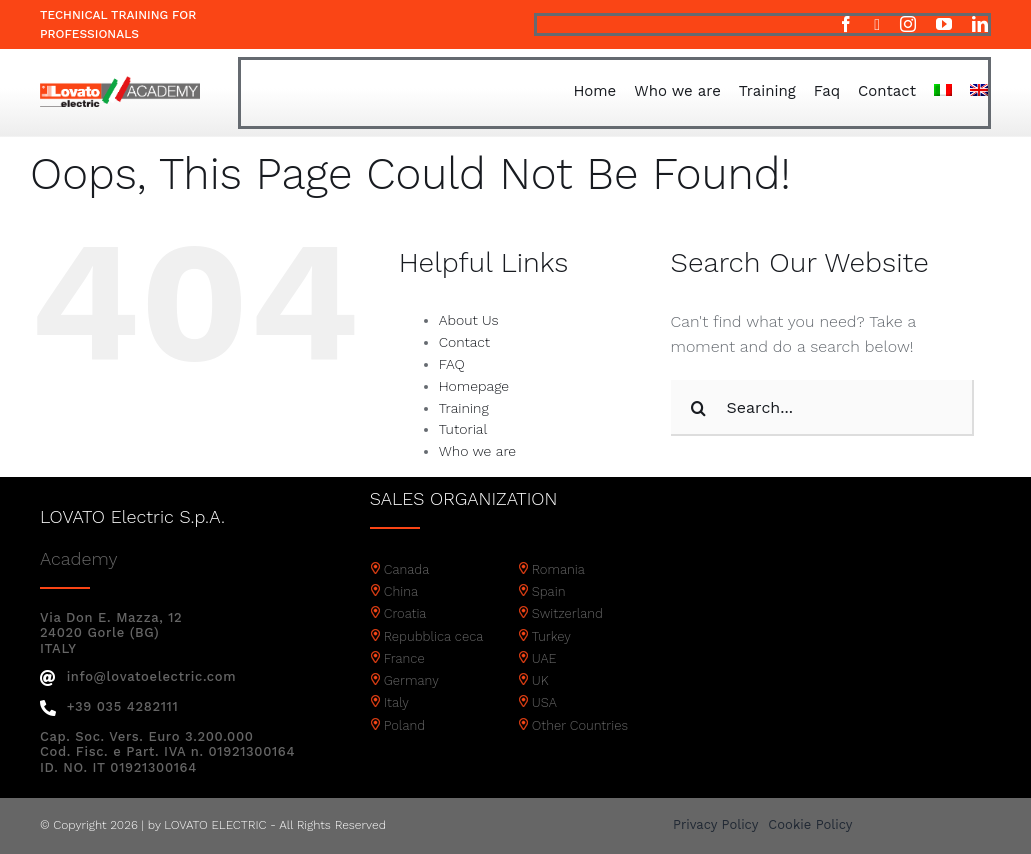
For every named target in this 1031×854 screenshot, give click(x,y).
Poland (404, 725)
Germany (411, 680)
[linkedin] (980, 24)
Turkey (551, 636)
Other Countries (580, 725)
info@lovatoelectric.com (138, 676)
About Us (469, 320)
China (401, 591)
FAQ (452, 364)
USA (544, 702)
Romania (558, 569)
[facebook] (846, 24)
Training (464, 408)
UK (540, 680)
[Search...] (823, 408)
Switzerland (567, 613)
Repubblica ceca (434, 636)
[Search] (699, 408)
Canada (407, 569)
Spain (549, 591)
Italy (396, 702)
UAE (544, 658)
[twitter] (877, 25)
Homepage (474, 386)
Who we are (477, 451)
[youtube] (944, 24)
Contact (464, 342)
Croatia (405, 613)
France (404, 658)
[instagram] (908, 24)
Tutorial (463, 429)
